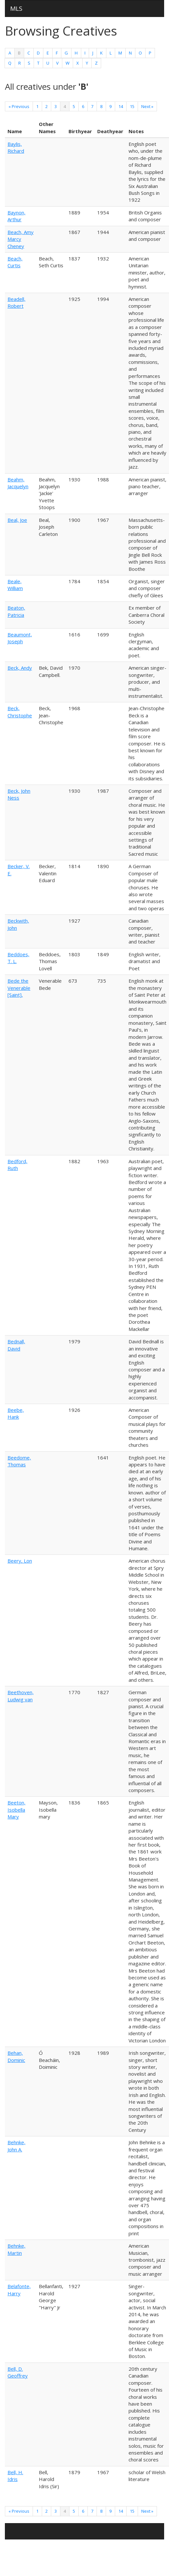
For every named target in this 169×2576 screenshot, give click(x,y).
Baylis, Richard (16, 147)
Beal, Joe (17, 520)
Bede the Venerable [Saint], (19, 987)
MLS (16, 8)
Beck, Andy (20, 667)
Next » (147, 106)
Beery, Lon (20, 1560)
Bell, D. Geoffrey (18, 2372)
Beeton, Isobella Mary (16, 1809)
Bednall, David (16, 1344)
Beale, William (15, 584)
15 (132, 106)
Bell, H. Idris (15, 2475)
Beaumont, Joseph (20, 638)
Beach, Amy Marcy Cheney (21, 239)
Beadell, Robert (16, 302)
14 (120, 106)
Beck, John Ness (19, 794)
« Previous (18, 106)
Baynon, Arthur (16, 216)
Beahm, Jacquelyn (18, 483)
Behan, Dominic (16, 2056)
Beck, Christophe (20, 711)
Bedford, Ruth (17, 1164)
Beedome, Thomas (19, 1461)
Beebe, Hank (16, 1413)
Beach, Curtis (15, 262)
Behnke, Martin (16, 2249)
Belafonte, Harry (19, 2289)
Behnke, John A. (16, 2145)
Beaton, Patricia (16, 611)
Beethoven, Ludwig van (21, 1695)
